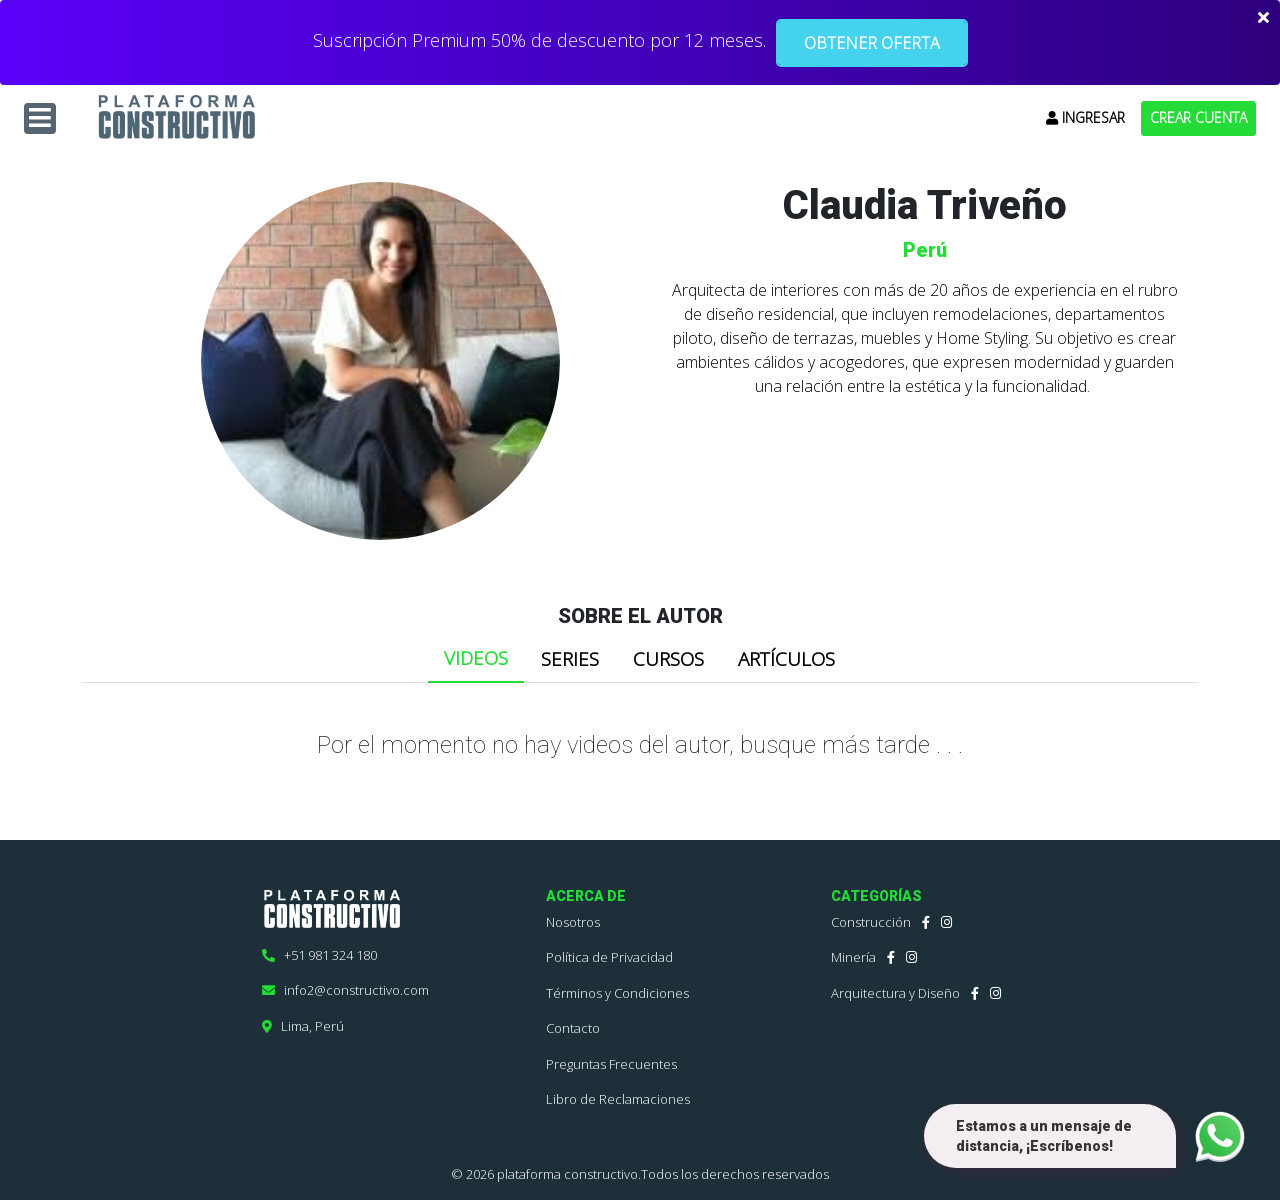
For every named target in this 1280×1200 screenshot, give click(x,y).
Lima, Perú (303, 1026)
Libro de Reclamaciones (618, 1099)
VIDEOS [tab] (476, 658)
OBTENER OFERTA (872, 43)
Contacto (573, 1028)
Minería (853, 957)
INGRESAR (1085, 117)
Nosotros (573, 922)
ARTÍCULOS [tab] (786, 659)
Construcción (871, 922)
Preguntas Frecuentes (611, 1064)
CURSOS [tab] (668, 659)
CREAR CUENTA (1198, 117)
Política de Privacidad (609, 957)
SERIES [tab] (570, 659)
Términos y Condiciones (617, 993)
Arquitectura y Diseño (895, 993)
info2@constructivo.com (345, 990)
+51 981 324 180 (319, 955)
